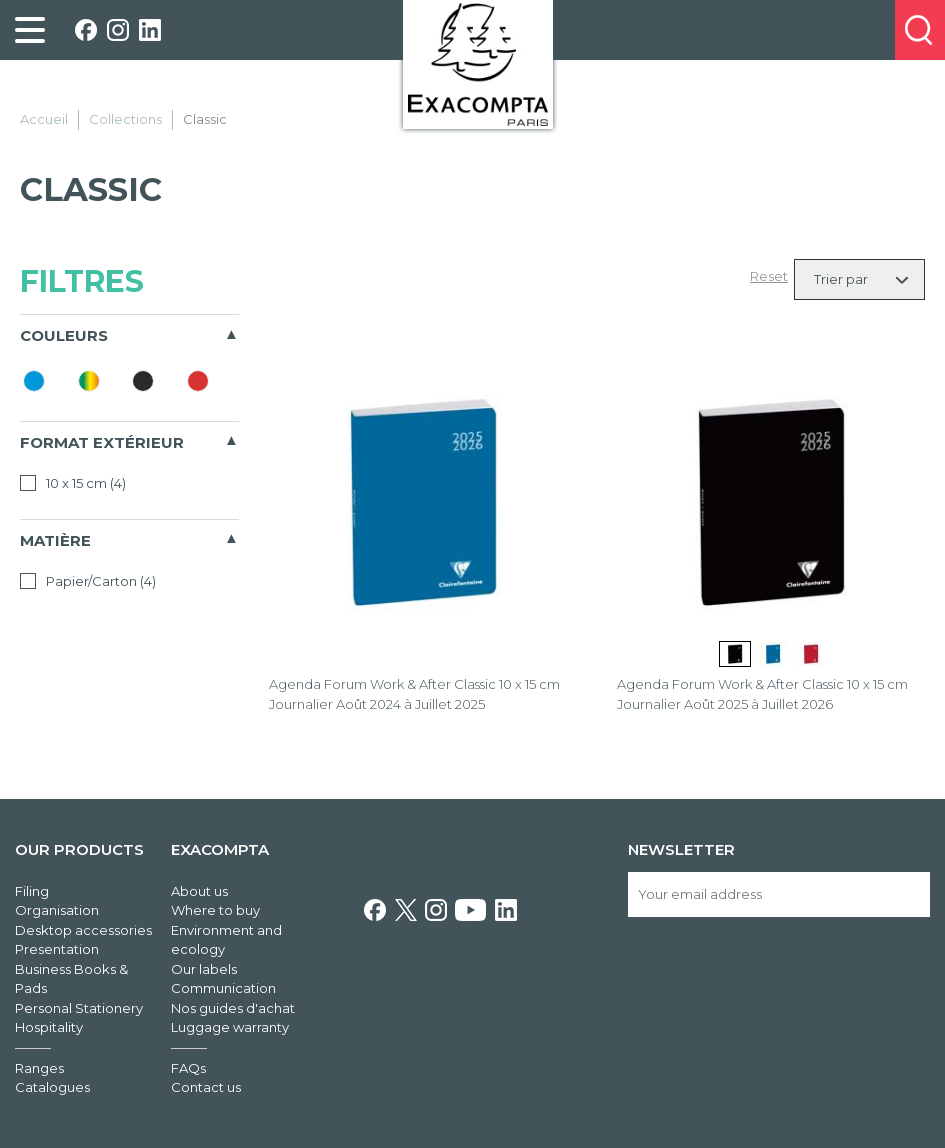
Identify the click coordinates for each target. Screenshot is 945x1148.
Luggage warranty (230, 1027)
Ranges (39, 1068)
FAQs (188, 1068)
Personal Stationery (79, 1008)
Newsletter (681, 849)
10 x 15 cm (73, 483)
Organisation (57, 910)
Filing (32, 891)
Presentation (57, 949)
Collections (125, 119)
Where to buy (215, 910)
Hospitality (49, 1027)
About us (199, 891)
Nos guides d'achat (233, 1008)
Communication (223, 988)
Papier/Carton (88, 581)
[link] (30, 30)
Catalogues (52, 1087)
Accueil (44, 119)
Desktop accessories (83, 930)
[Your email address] (779, 894)
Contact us (206, 1087)
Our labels (204, 969)
